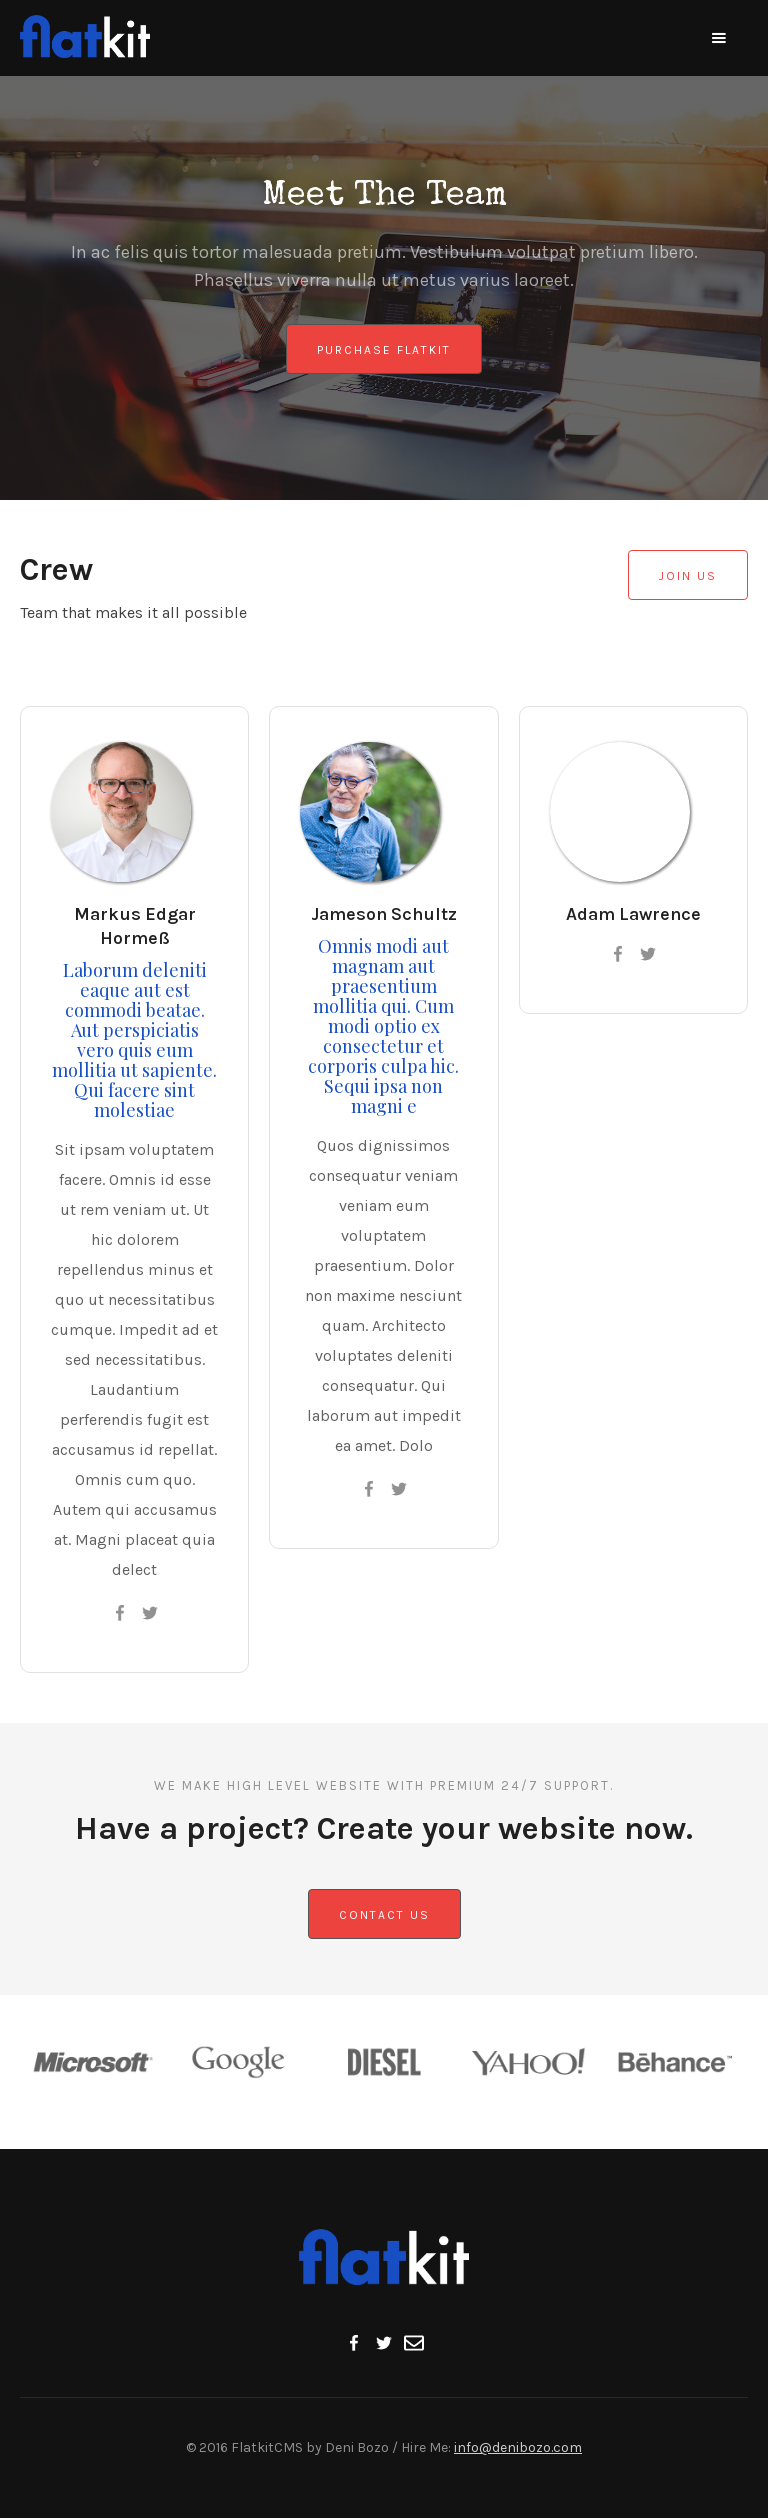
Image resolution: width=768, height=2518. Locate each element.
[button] (719, 38)
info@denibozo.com (518, 2447)
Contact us (384, 1915)
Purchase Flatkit (384, 350)
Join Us (688, 576)
